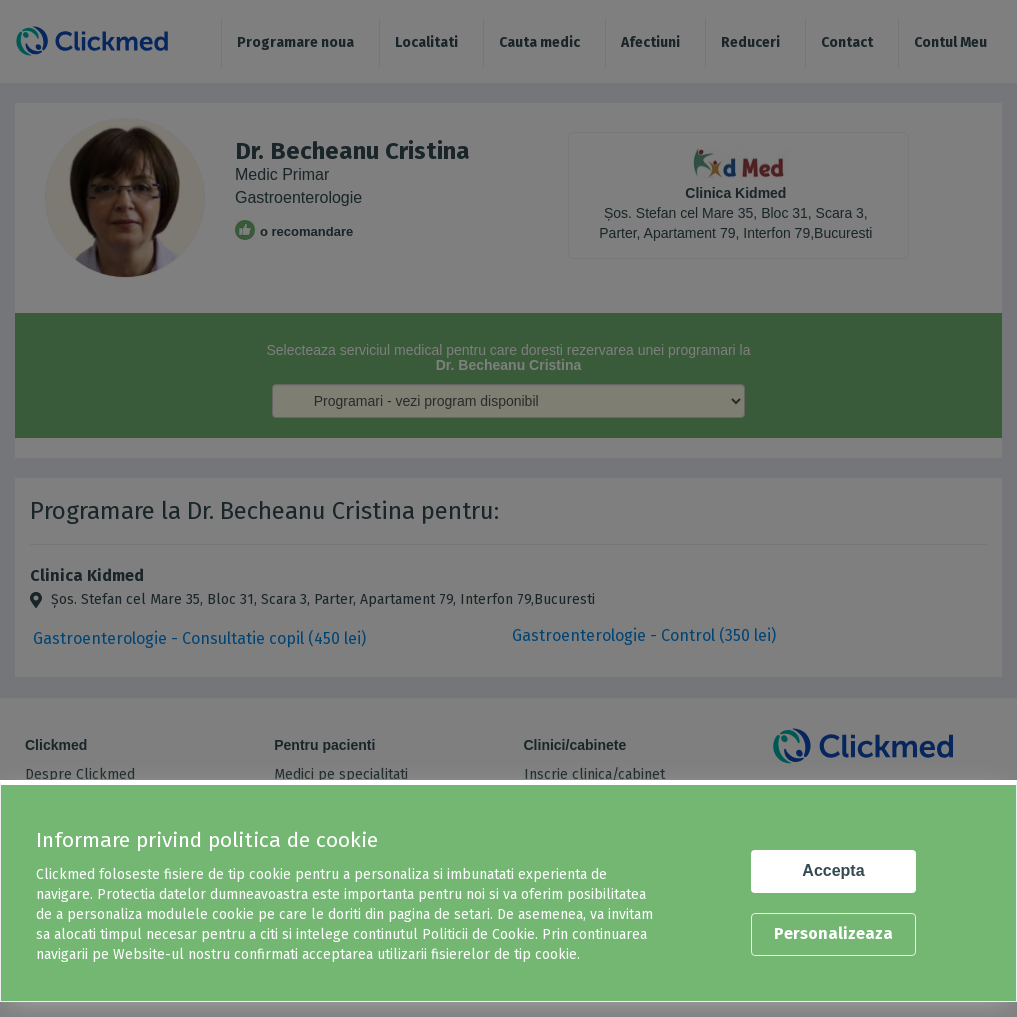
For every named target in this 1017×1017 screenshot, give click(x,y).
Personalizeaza (833, 933)
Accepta (833, 870)
